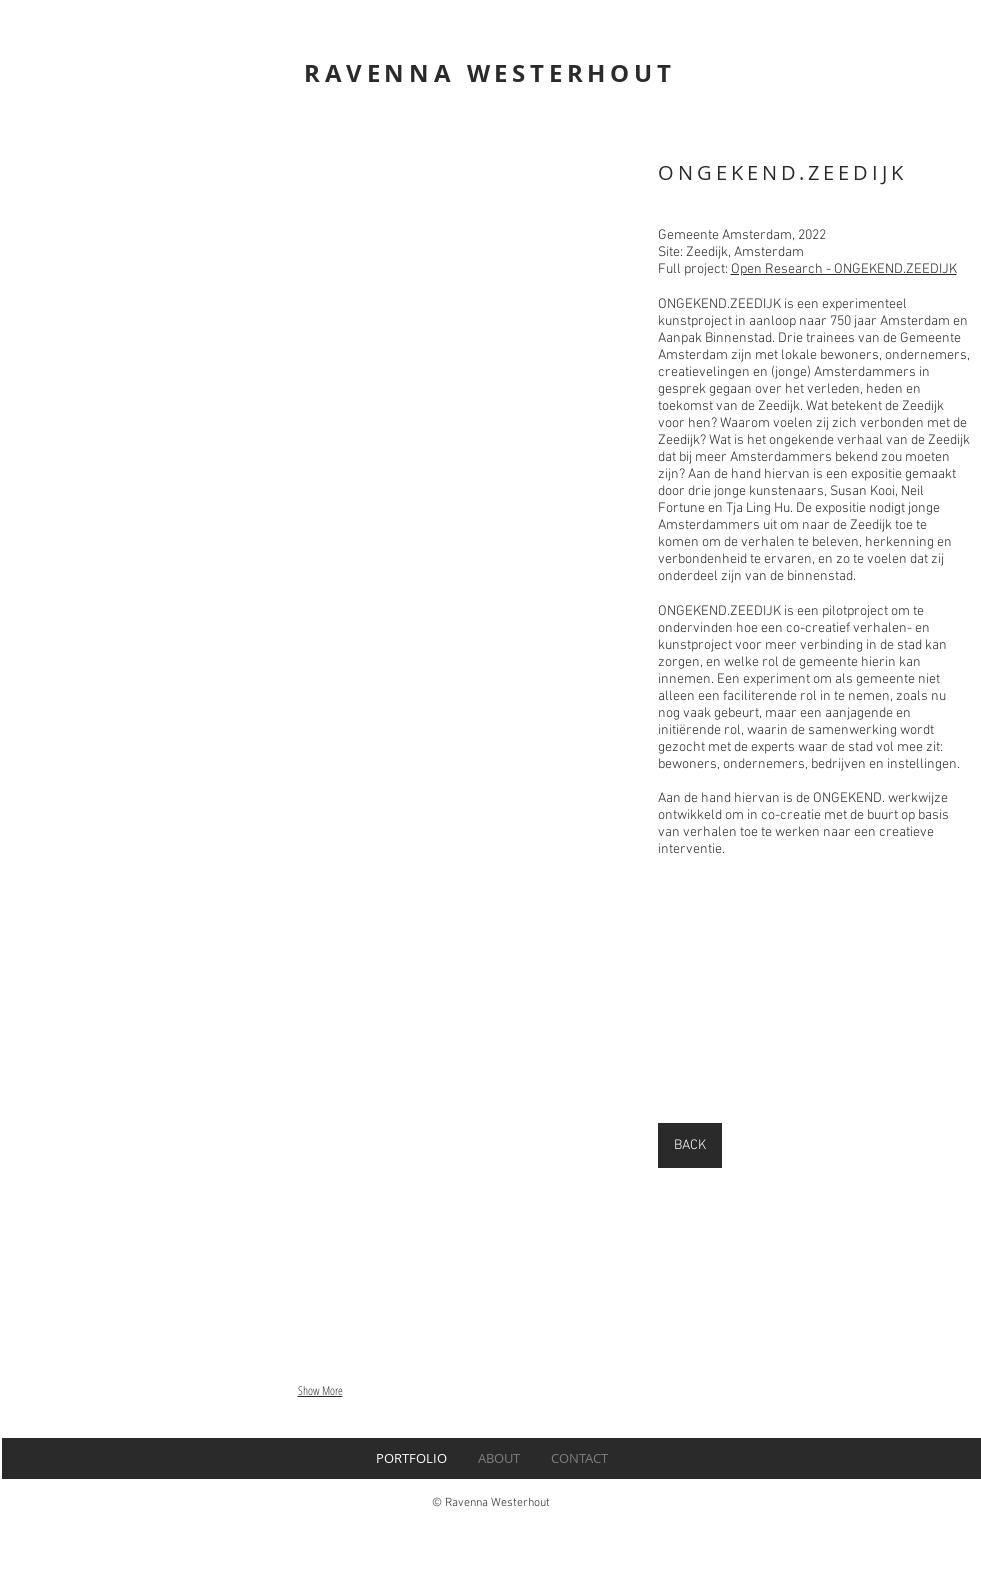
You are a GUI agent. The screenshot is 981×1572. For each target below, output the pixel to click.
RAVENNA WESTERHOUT (489, 73)
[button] (320, 347)
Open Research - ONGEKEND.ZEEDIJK (844, 269)
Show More (320, 1390)
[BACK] (690, 1145)
